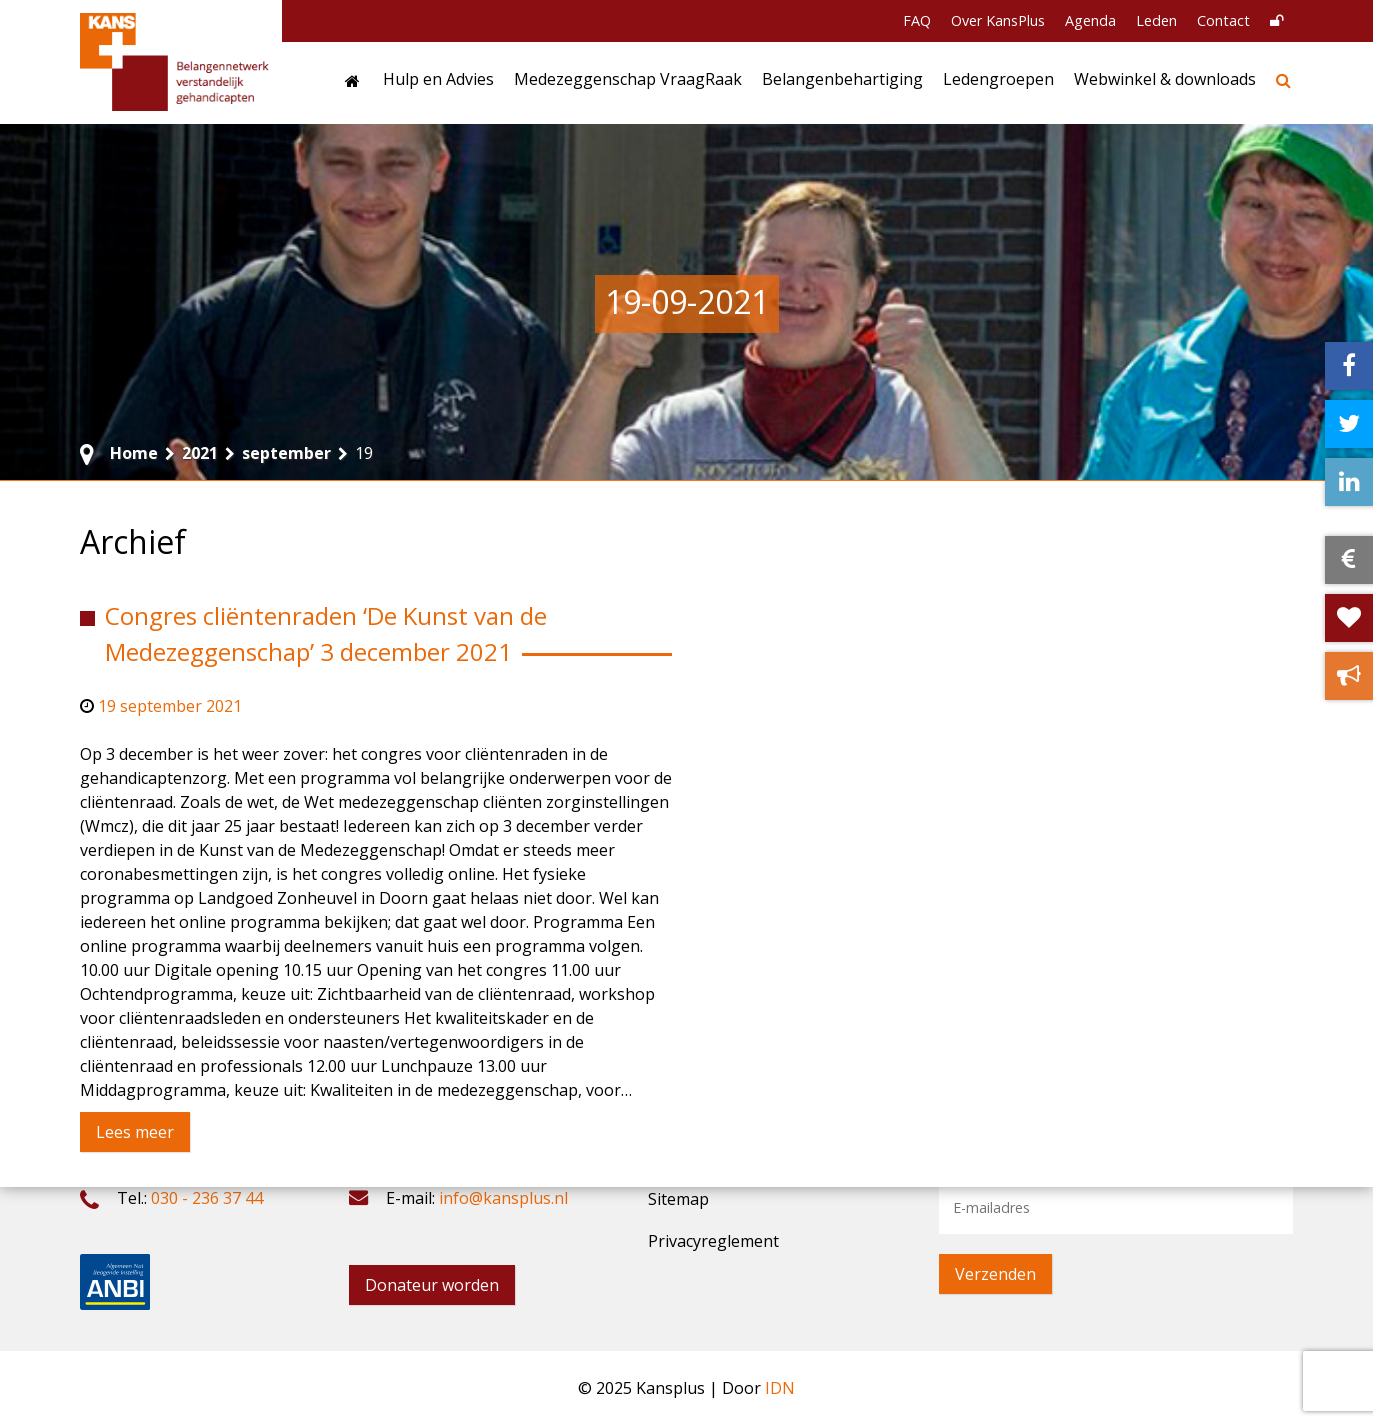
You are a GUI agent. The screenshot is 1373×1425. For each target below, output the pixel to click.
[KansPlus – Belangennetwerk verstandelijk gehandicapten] (176, 62)
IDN (780, 1388)
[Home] (354, 83)
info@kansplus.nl (503, 1198)
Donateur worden (432, 1285)
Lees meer (135, 1132)
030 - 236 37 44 (207, 1198)
